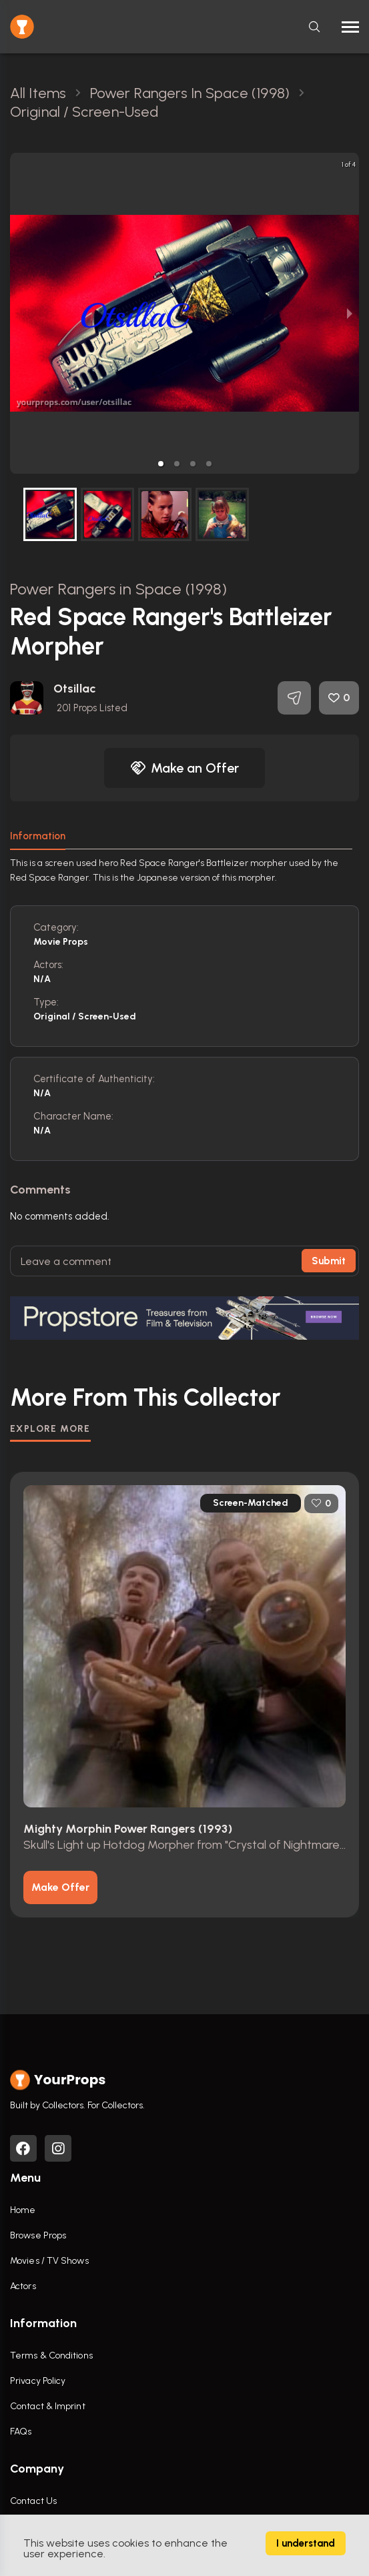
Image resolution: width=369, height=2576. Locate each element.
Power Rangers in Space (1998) (118, 588)
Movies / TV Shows (49, 2260)
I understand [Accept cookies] (305, 2543)
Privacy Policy (37, 2381)
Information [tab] (37, 836)
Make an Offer (185, 768)
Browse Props (38, 2235)
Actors (23, 2286)
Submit (329, 1261)
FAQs (20, 2431)
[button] (160, 463)
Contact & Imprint (47, 2406)
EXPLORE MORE (50, 1428)
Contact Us (33, 2501)
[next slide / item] (349, 313)
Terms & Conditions (51, 2355)
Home (22, 2210)
